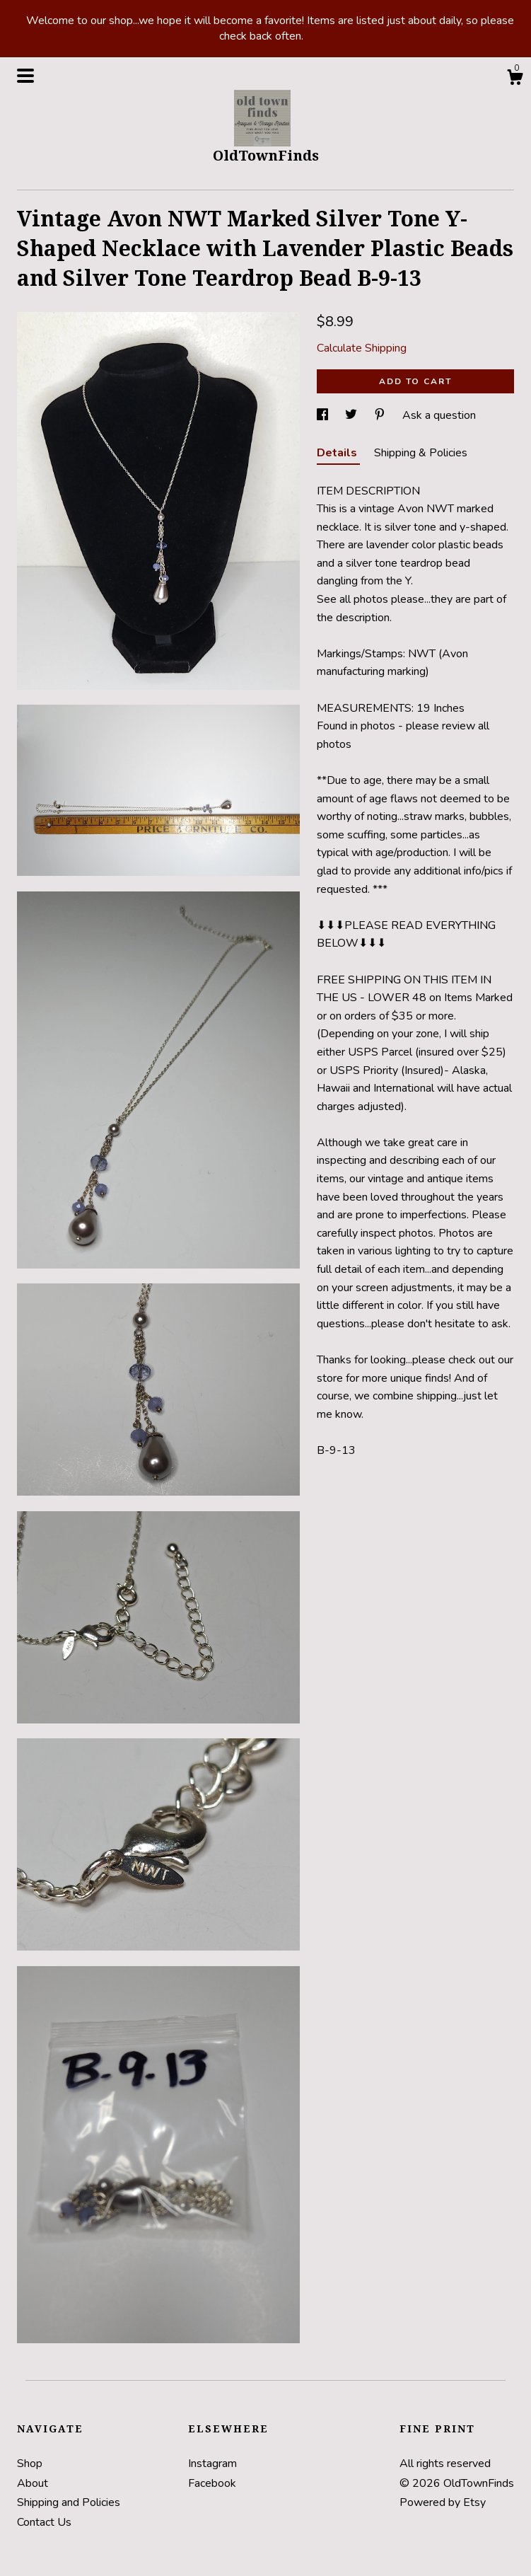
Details (338, 453)
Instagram (212, 2463)
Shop (29, 2463)
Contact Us (44, 2522)
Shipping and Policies (68, 2502)
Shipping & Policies (420, 453)
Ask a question (439, 415)
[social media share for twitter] (352, 415)
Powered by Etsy (442, 2502)
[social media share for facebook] (324, 415)
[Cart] (515, 80)
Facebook (212, 2483)
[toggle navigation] (25, 76)
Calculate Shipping (362, 348)
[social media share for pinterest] (381, 415)
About (32, 2483)
